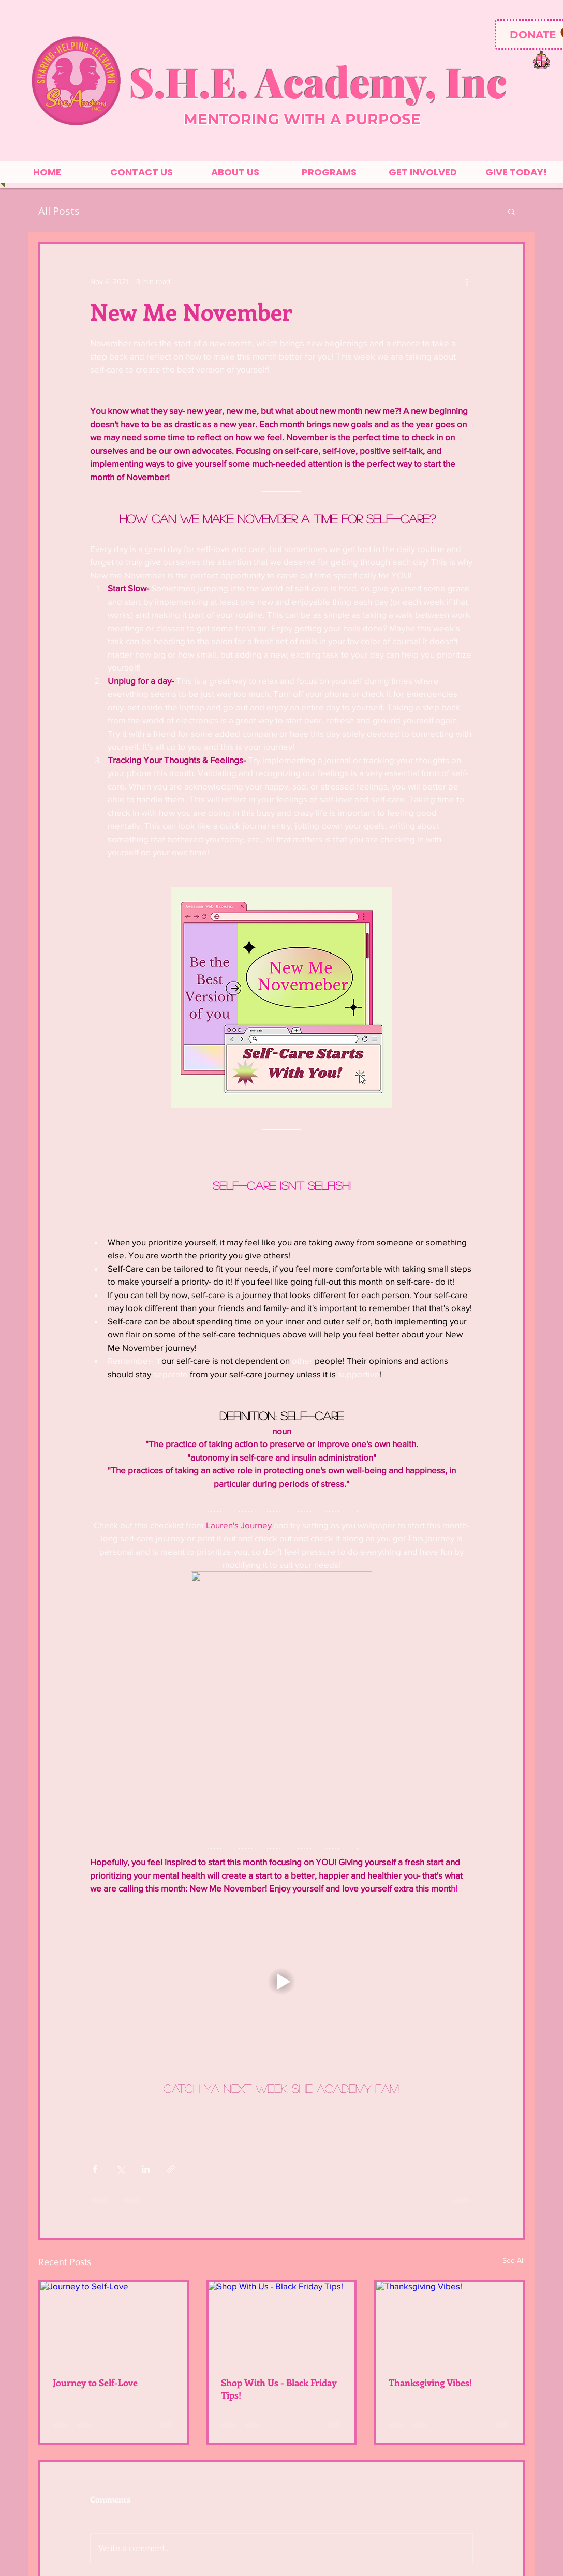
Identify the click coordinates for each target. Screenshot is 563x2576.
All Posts (59, 211)
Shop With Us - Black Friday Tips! (279, 2388)
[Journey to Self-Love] (113, 2323)
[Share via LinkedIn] (146, 2169)
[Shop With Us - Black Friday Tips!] (282, 2323)
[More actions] (467, 281)
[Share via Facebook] (95, 2169)
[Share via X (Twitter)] (120, 2169)
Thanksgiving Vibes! (430, 2382)
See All (513, 2260)
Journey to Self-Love (95, 2382)
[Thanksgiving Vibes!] (449, 2323)
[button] (511, 211)
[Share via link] (171, 2169)
